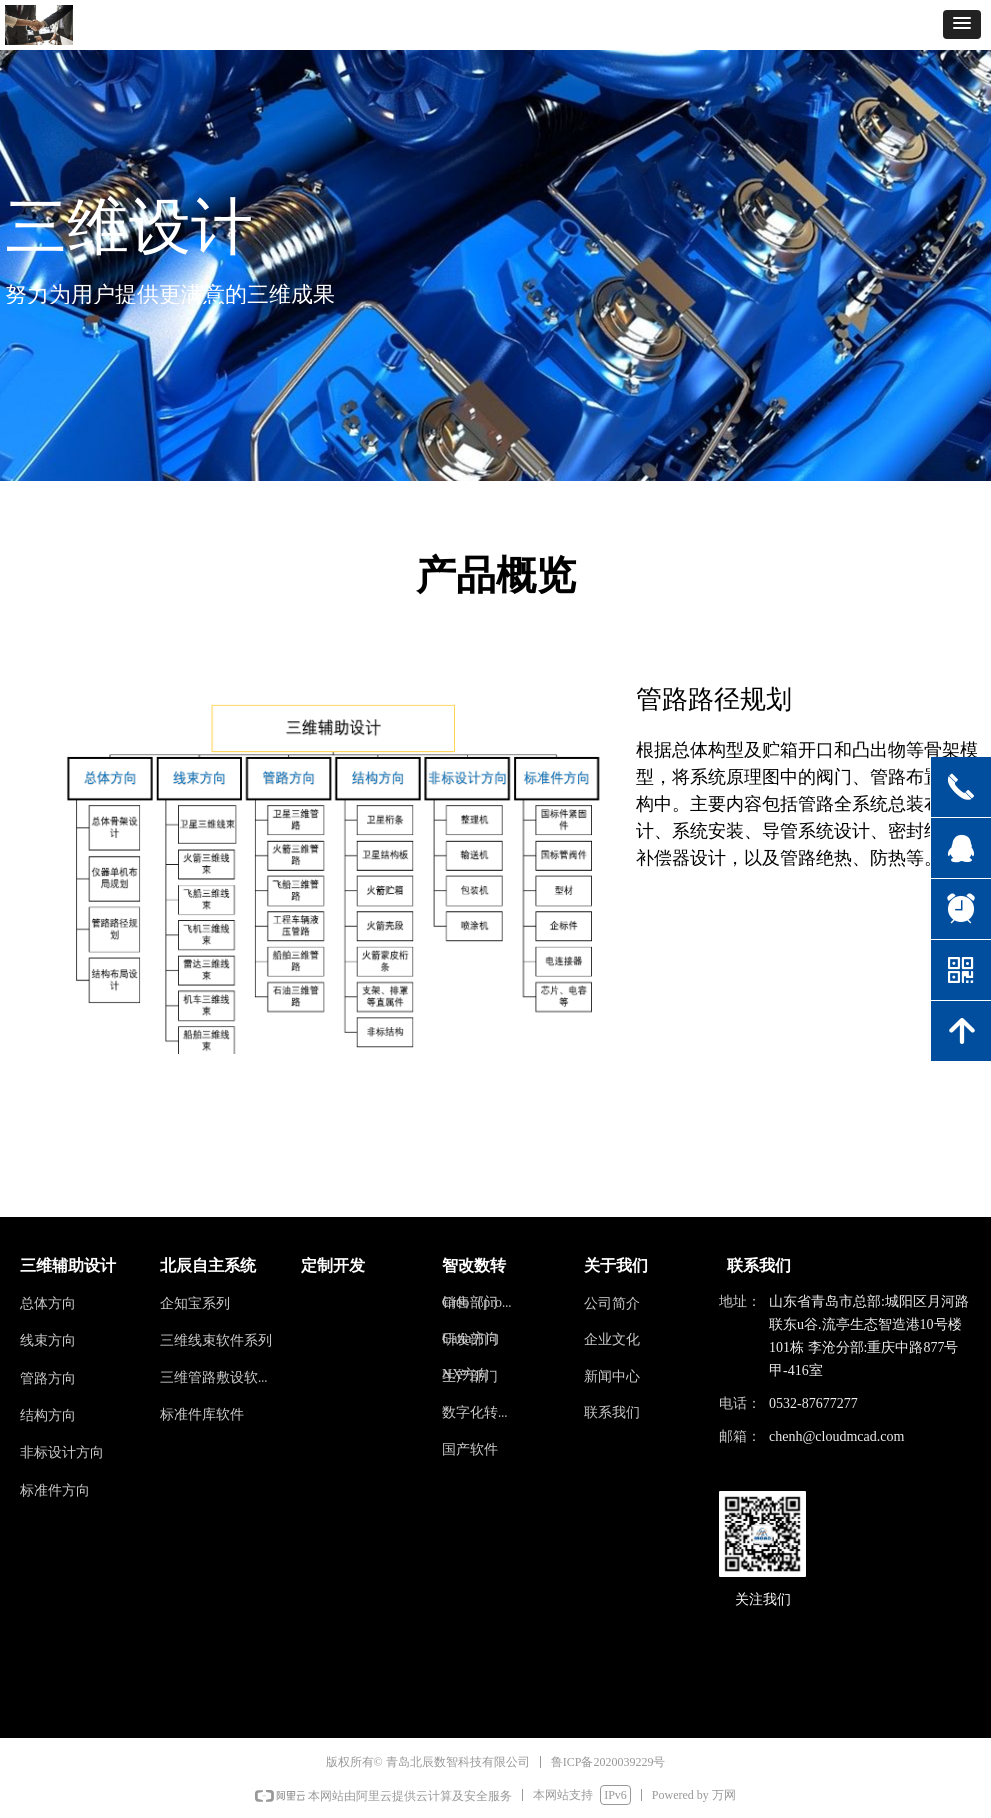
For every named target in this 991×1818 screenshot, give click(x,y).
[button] (962, 24)
